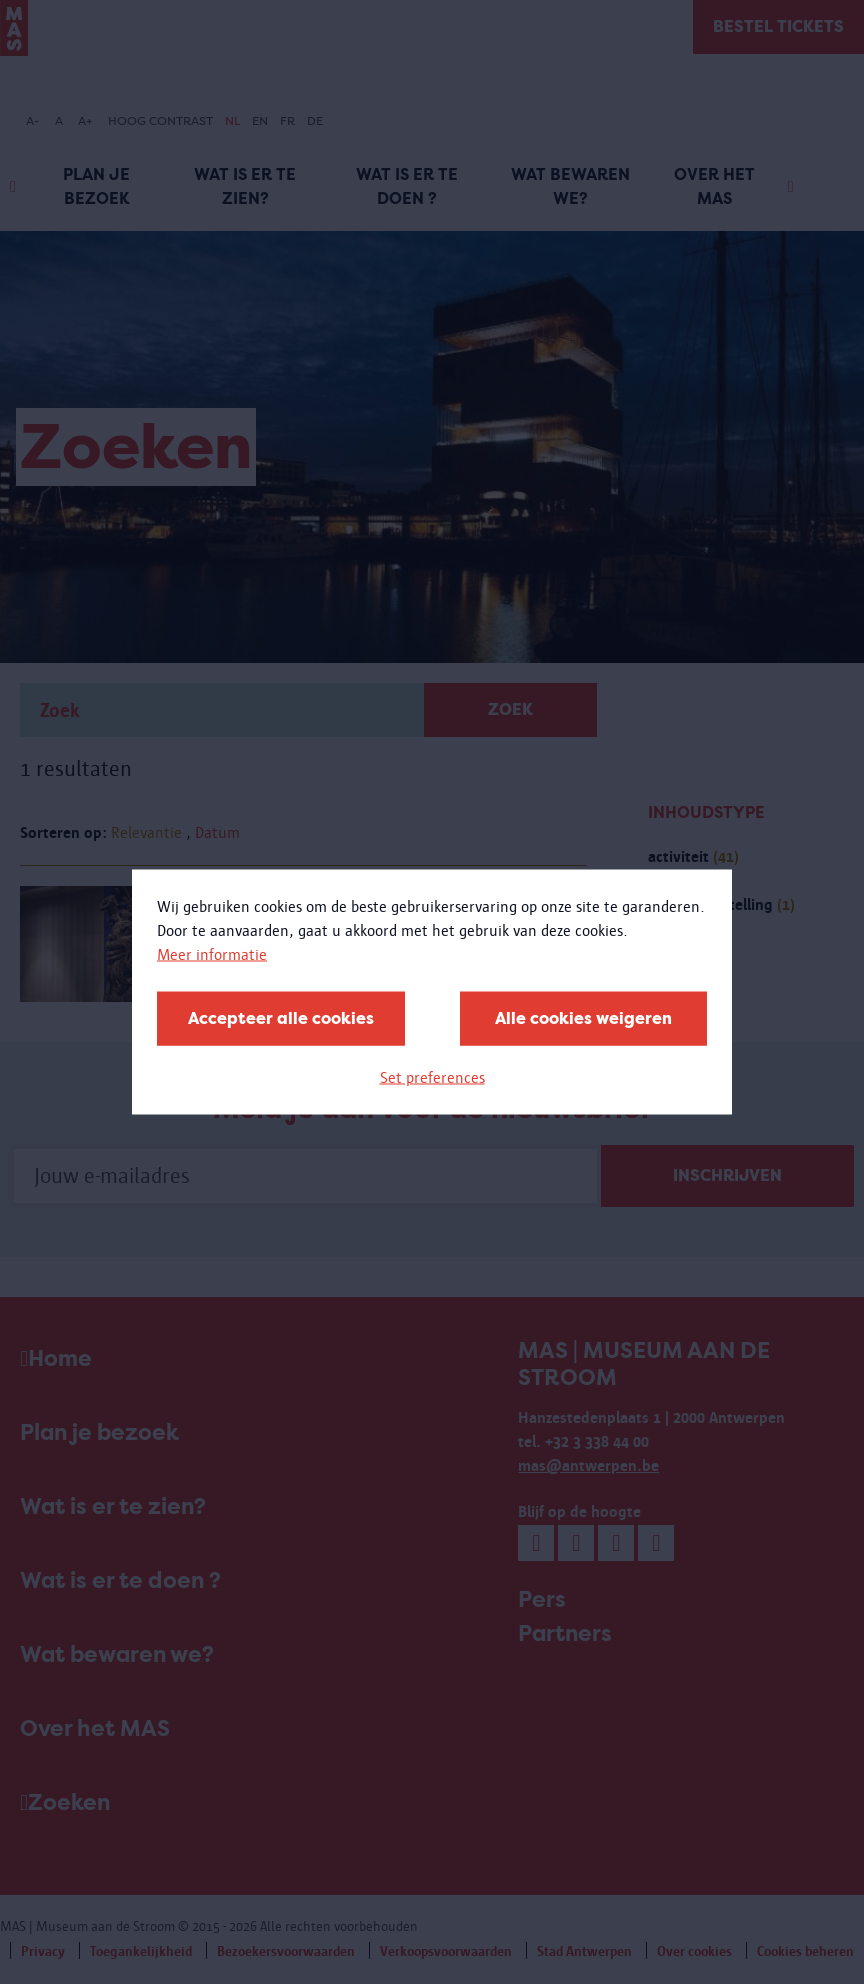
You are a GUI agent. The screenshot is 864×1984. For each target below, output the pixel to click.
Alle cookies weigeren (583, 1018)
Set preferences (432, 1077)
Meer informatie (212, 954)
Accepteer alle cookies (281, 1018)
